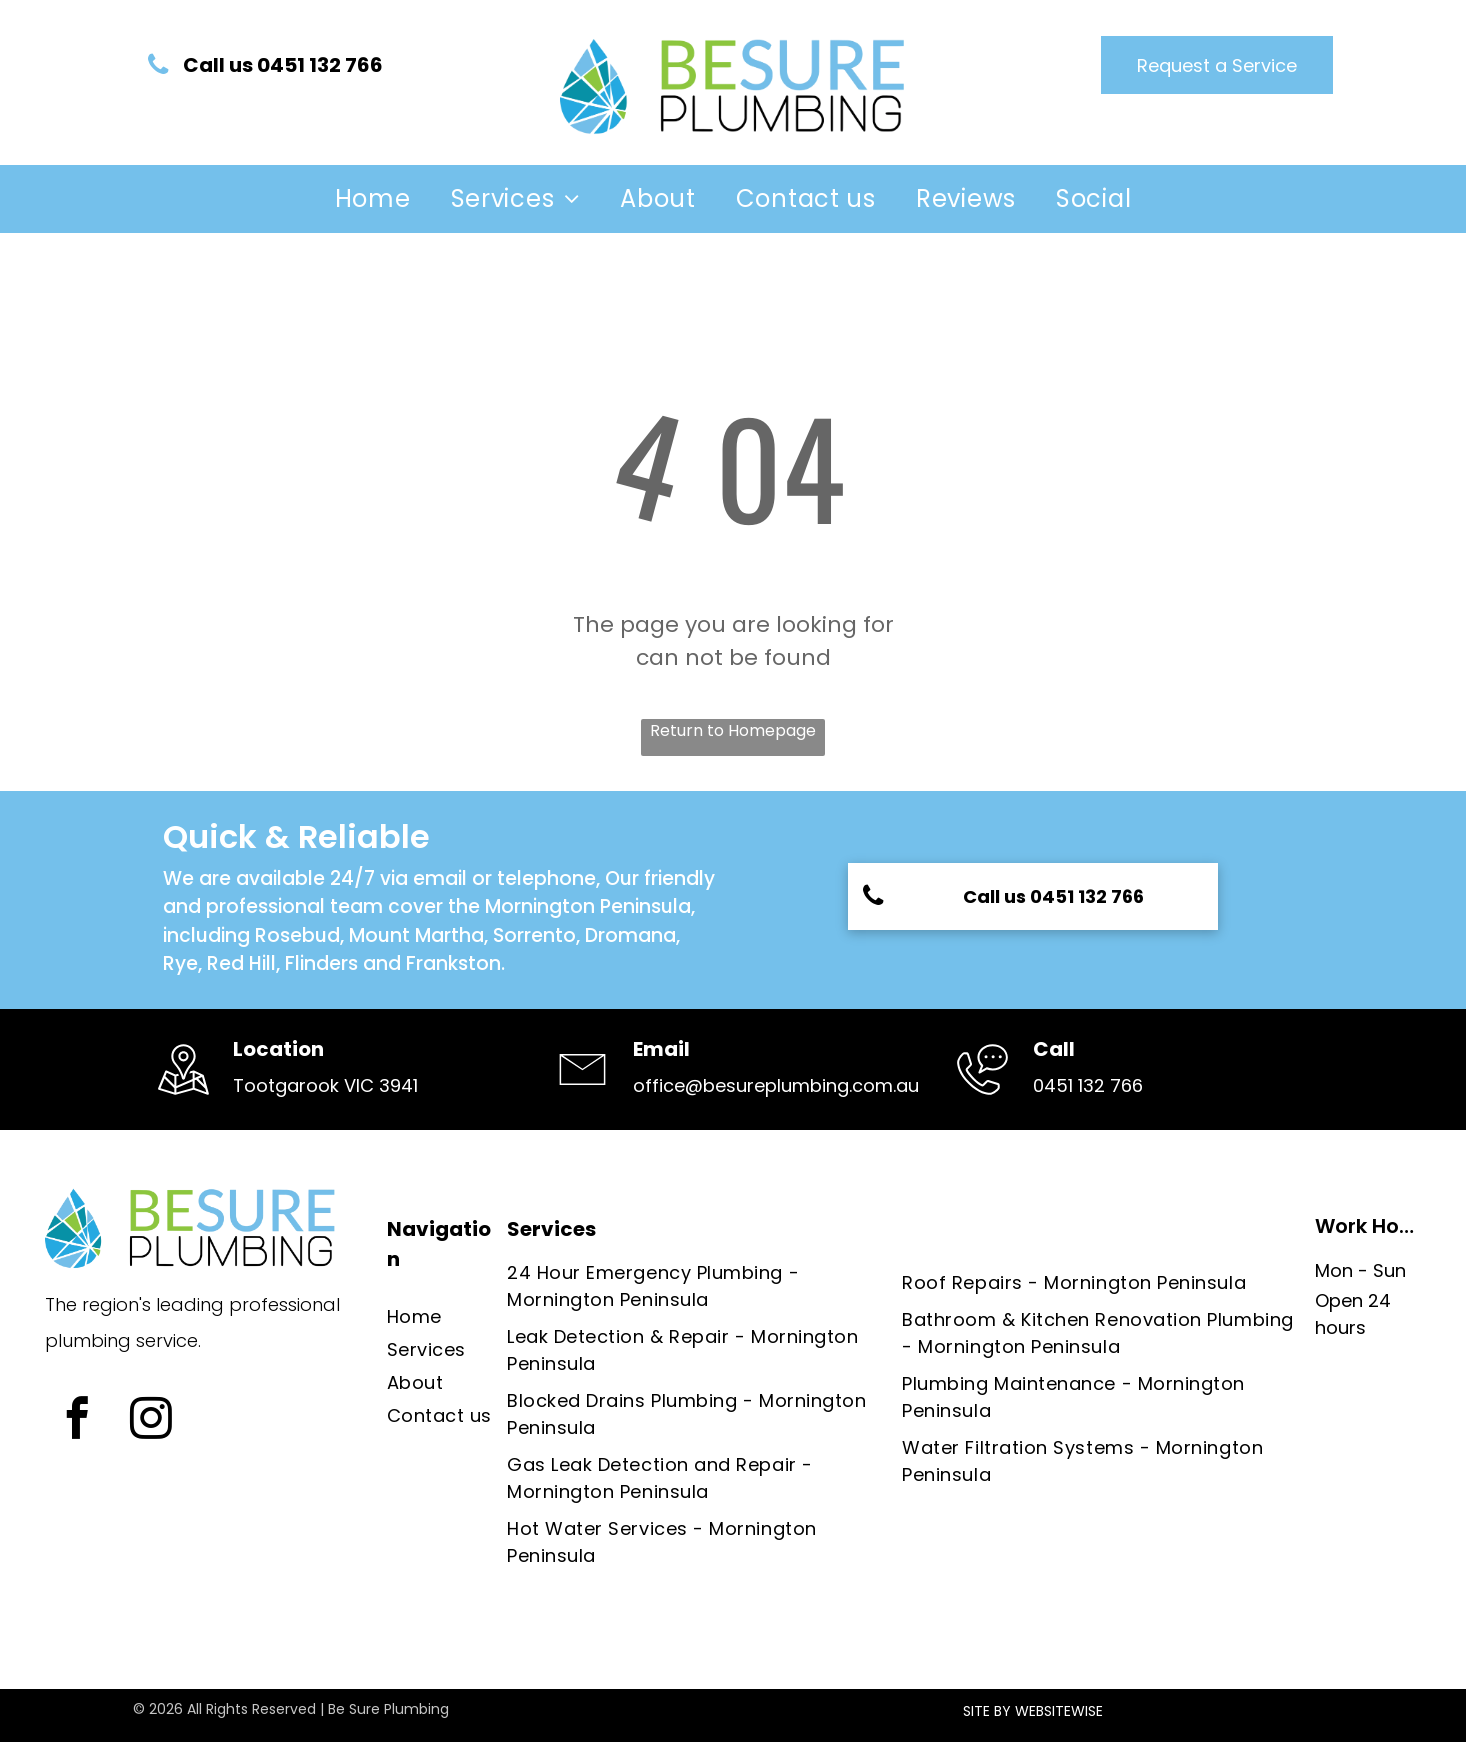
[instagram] (150, 1421)
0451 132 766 (1088, 1085)
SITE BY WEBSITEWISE (1033, 1711)
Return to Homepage (733, 730)
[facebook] (76, 1421)
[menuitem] (373, 199)
